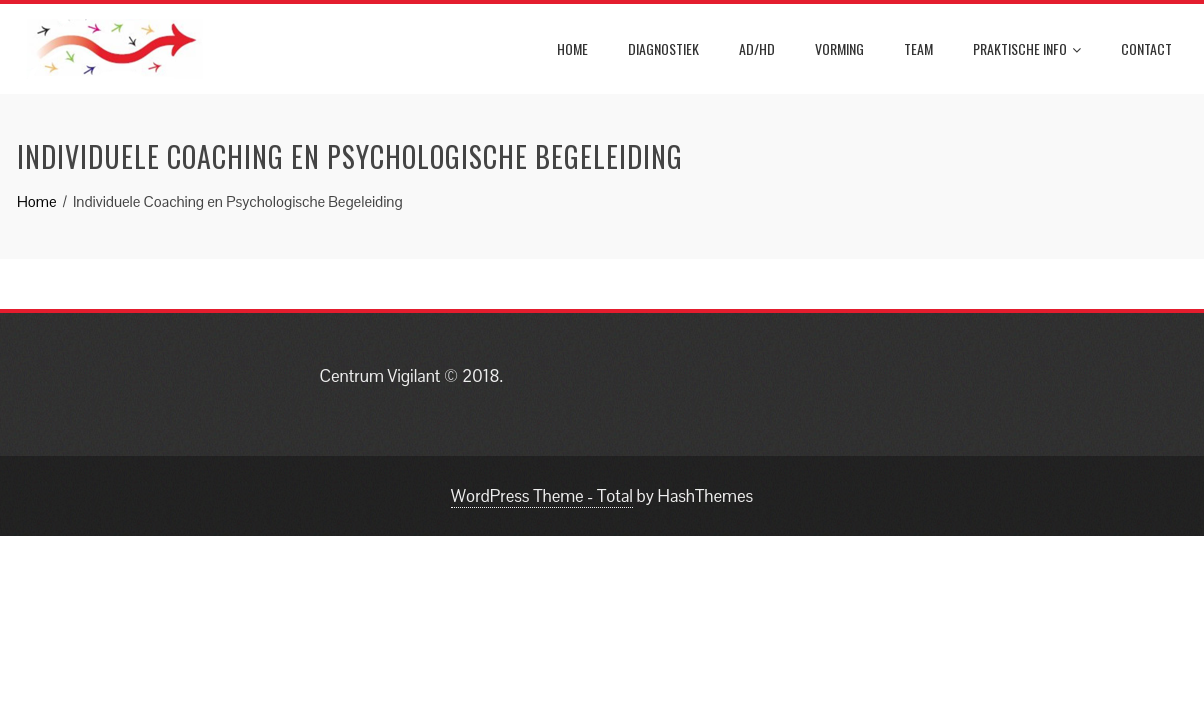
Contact (1146, 48)
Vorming (839, 48)
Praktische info (1027, 48)
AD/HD (757, 48)
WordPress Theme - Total (542, 496)
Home (572, 48)
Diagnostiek (663, 48)
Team (918, 48)
